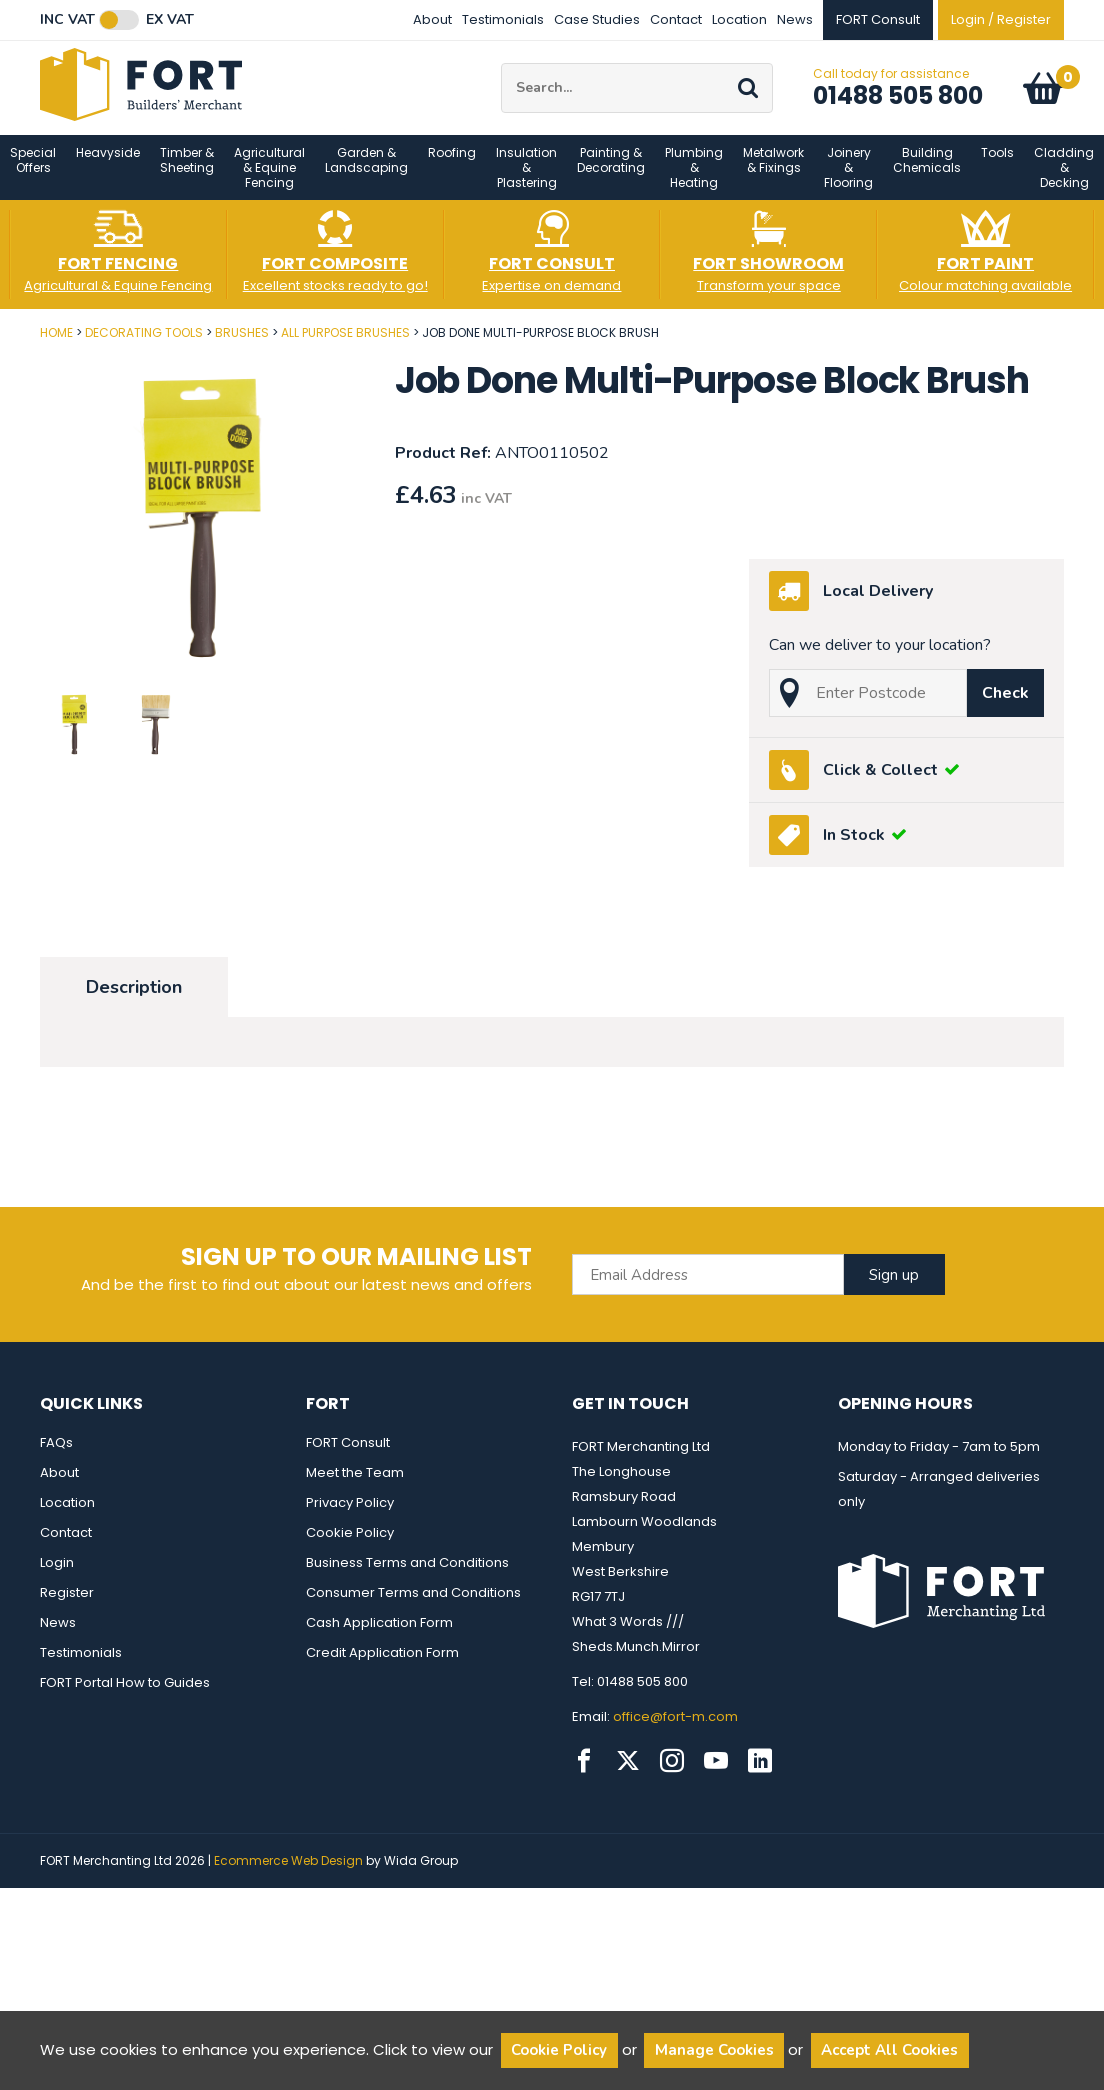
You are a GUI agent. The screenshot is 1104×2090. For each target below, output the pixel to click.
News (795, 19)
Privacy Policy (350, 1514)
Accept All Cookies (889, 2050)
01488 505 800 (898, 101)
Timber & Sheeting (187, 172)
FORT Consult (348, 1454)
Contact (676, 19)
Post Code (0, 337)
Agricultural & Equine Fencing (269, 179)
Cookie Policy (350, 1544)
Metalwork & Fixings (773, 172)
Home (56, 344)
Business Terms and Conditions (407, 1574)
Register (67, 1604)
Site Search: (501, 69)
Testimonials (503, 19)
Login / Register (1001, 19)
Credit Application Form (382, 1664)
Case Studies (597, 19)
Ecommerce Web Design (288, 1872)
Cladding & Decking (1064, 179)
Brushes (242, 344)
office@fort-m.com (675, 1728)
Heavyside (108, 164)
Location (739, 19)
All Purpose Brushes (345, 344)
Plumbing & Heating (694, 179)
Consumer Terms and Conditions (413, 1604)
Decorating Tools (144, 344)
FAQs (56, 1454)
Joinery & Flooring (848, 179)
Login (57, 1574)
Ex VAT (170, 20)
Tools (997, 164)
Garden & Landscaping (366, 172)
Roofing (452, 164)
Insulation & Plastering (526, 179)
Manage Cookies (714, 2050)
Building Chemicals (927, 172)
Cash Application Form (379, 1634)
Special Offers (33, 172)
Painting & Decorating (611, 172)
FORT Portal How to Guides (125, 1694)
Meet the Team (355, 1484)
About (432, 19)
